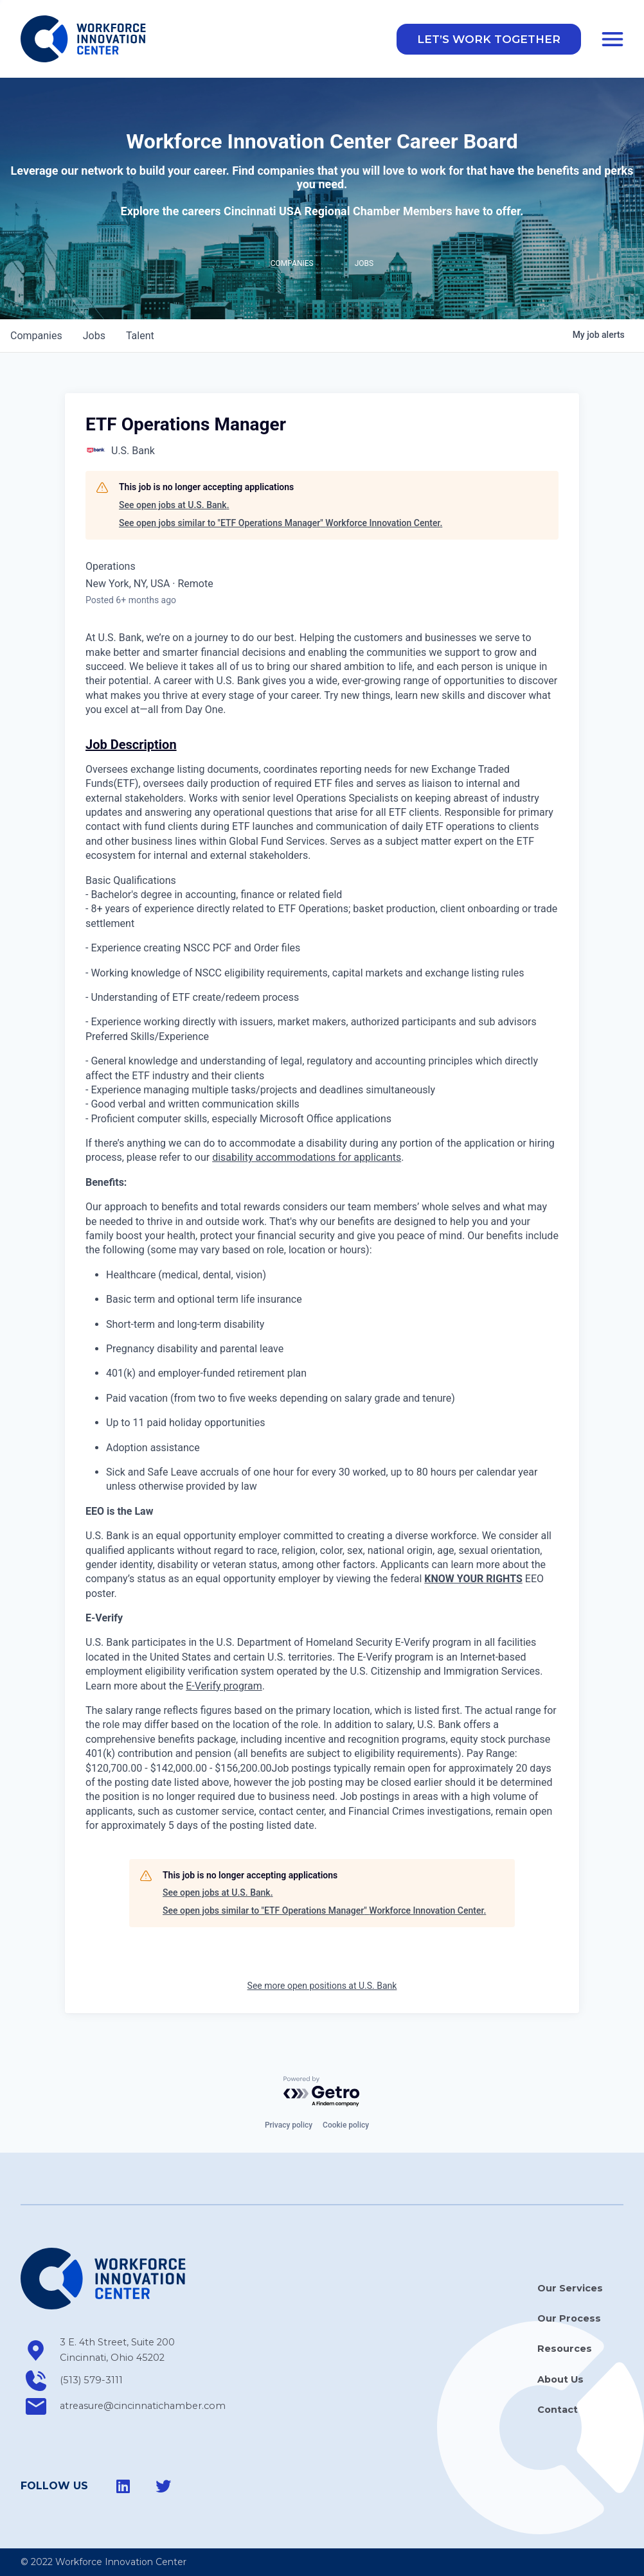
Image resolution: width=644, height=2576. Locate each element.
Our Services (570, 2288)
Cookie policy (346, 2125)
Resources (564, 2349)
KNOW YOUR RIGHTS (473, 1580)
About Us (560, 2379)
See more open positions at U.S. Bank (322, 1987)
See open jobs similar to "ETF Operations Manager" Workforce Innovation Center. (280, 523)
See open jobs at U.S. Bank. (174, 506)
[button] (489, 39)
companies (36, 337)
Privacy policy (288, 2125)
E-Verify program (224, 1687)
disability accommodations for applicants (306, 1158)
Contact (557, 2409)
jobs (94, 337)
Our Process (569, 2318)
